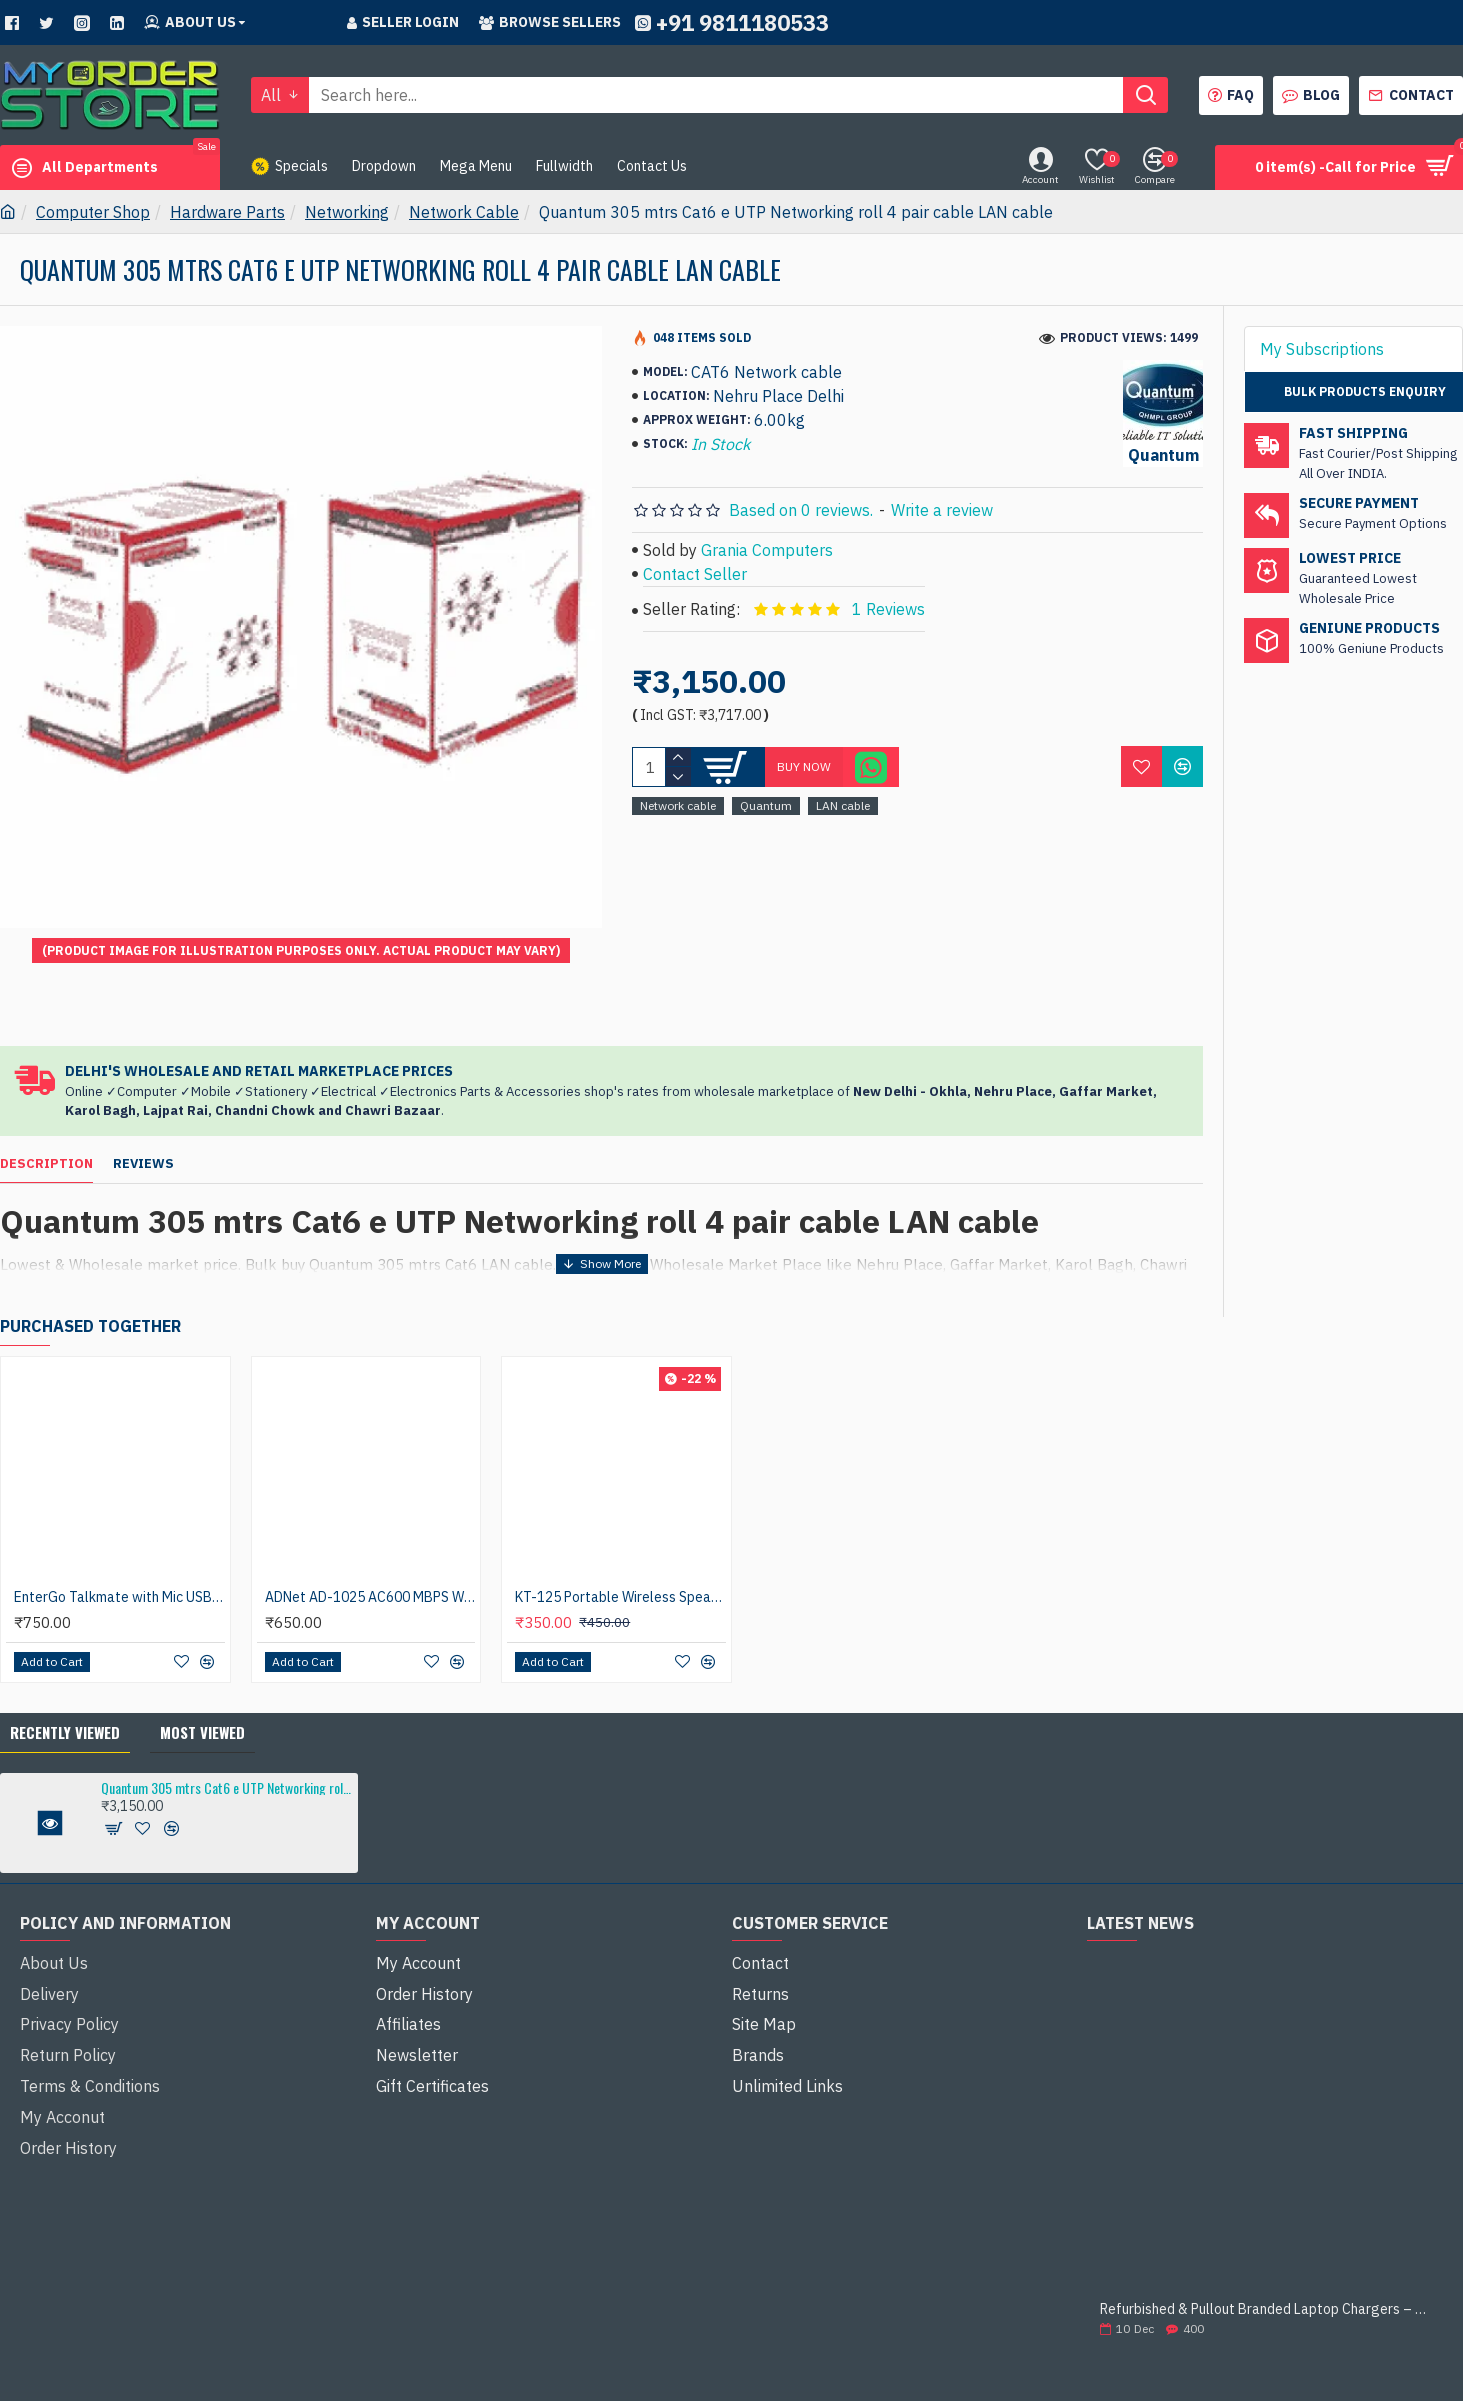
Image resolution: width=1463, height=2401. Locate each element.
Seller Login (403, 22)
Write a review (942, 510)
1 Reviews (888, 609)
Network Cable (464, 212)
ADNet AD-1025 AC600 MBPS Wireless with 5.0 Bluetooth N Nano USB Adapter (370, 1526)
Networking (347, 212)
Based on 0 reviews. (801, 510)
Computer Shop (93, 212)
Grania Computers (767, 550)
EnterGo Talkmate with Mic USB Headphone (119, 1526)
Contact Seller (695, 574)
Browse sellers (550, 22)
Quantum (766, 805)
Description (46, 1116)
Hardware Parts (227, 212)
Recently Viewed (65, 1661)
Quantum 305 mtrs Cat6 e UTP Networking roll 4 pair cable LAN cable (226, 1716)
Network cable (678, 805)
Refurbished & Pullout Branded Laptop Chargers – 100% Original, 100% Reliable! (1265, 2238)
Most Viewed (202, 1661)
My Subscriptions (1322, 349)
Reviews (143, 1116)
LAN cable (843, 805)
